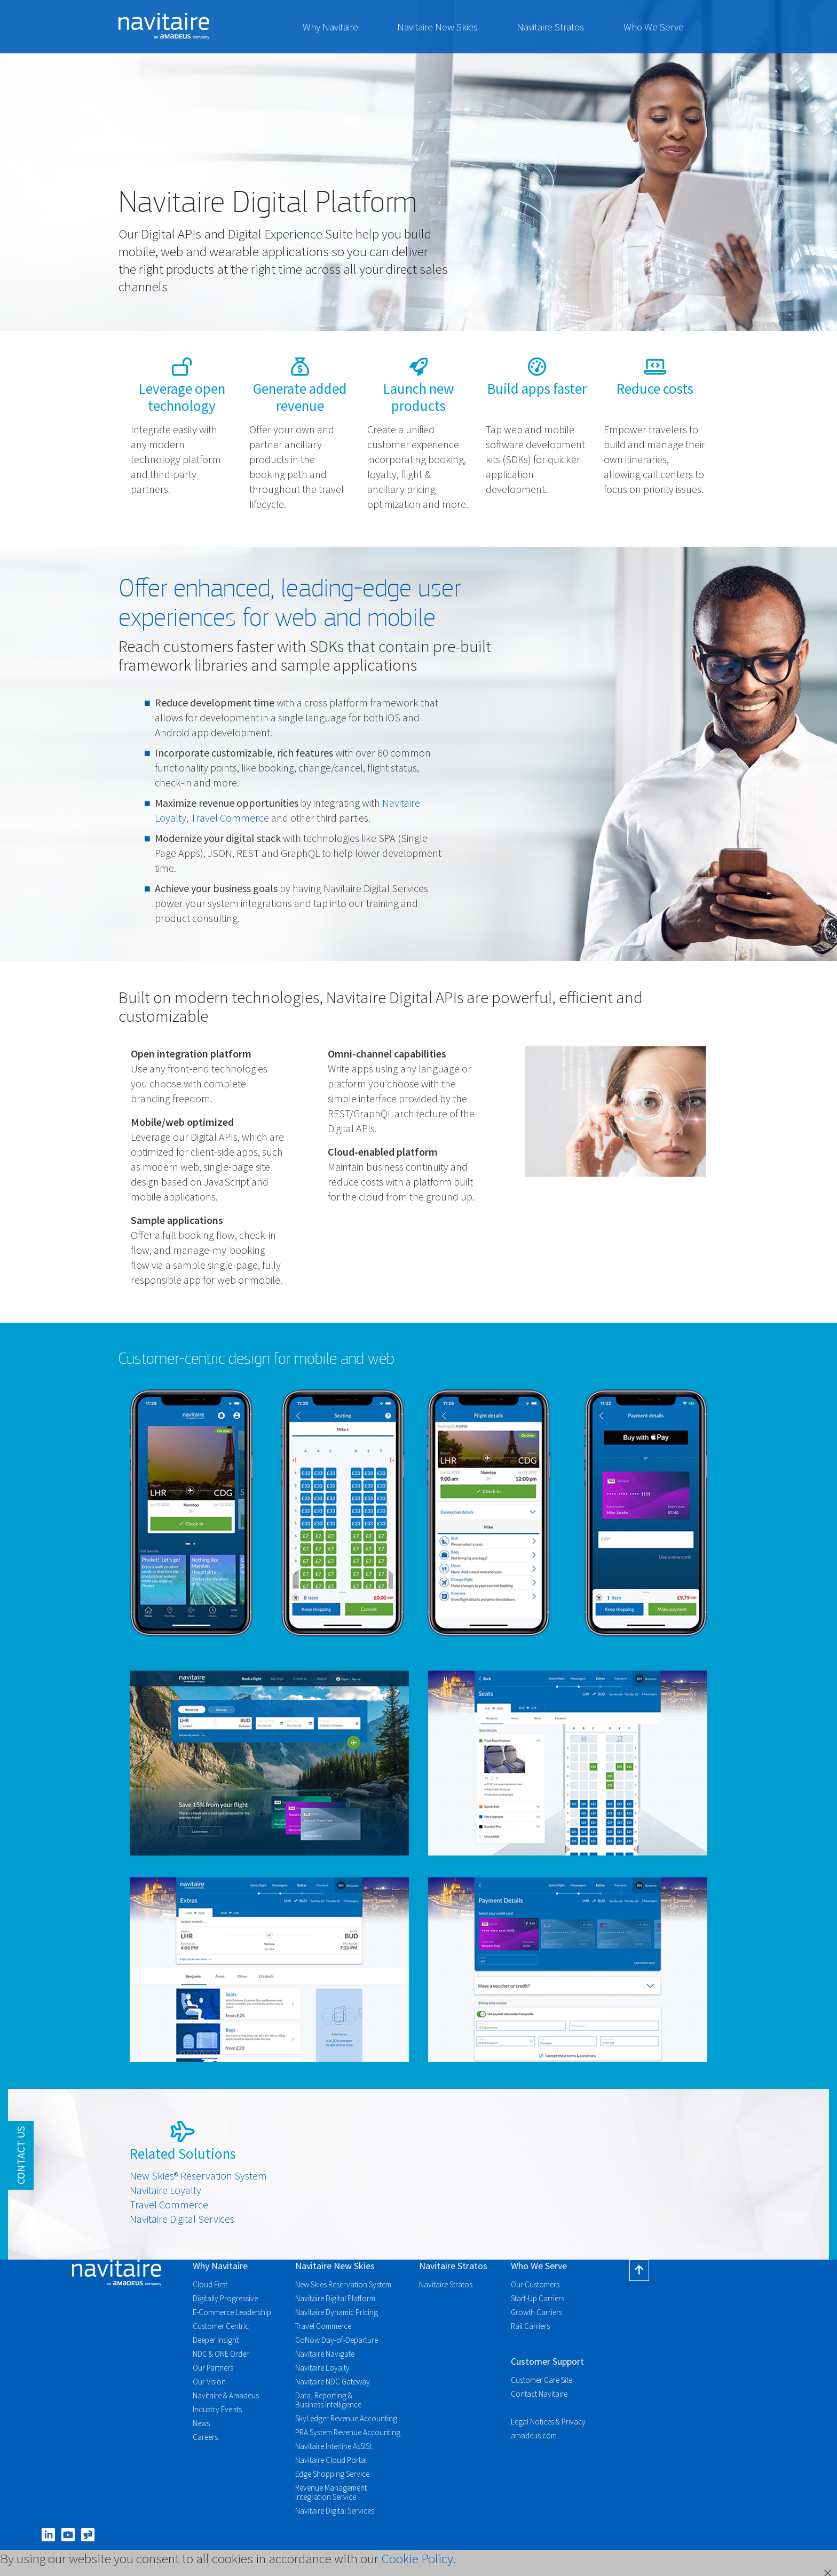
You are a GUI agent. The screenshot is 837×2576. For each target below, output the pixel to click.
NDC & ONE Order (221, 2354)
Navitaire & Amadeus (226, 2395)
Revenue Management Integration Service (331, 2492)
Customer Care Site (541, 2380)
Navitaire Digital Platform (335, 2298)
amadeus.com (534, 2435)
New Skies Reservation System (343, 2284)
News (201, 2423)
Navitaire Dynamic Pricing (336, 2312)
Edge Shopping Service (332, 2474)
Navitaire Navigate (324, 2354)
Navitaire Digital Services (182, 2219)
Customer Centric (221, 2326)
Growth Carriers (536, 2312)
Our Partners (213, 2368)
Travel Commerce (230, 817)
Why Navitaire (330, 26)
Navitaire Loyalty (165, 2190)
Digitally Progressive (225, 2298)
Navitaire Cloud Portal (331, 2460)
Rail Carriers (530, 2326)
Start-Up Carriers (537, 2298)
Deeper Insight (216, 2340)
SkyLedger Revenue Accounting (346, 2418)
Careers (205, 2437)
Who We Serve (653, 26)
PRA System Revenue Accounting (347, 2432)
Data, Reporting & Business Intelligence (328, 2400)
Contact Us (20, 2155)
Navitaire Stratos (550, 26)
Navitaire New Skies (437, 26)
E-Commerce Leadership (232, 2312)
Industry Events (217, 2409)
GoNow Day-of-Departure (336, 2340)
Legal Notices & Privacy (548, 2421)
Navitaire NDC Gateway (332, 2381)
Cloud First (210, 2284)
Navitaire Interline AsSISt (333, 2446)
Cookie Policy (417, 2558)
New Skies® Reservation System (198, 2176)
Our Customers (535, 2284)
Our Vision (209, 2381)
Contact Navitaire (539, 2394)
